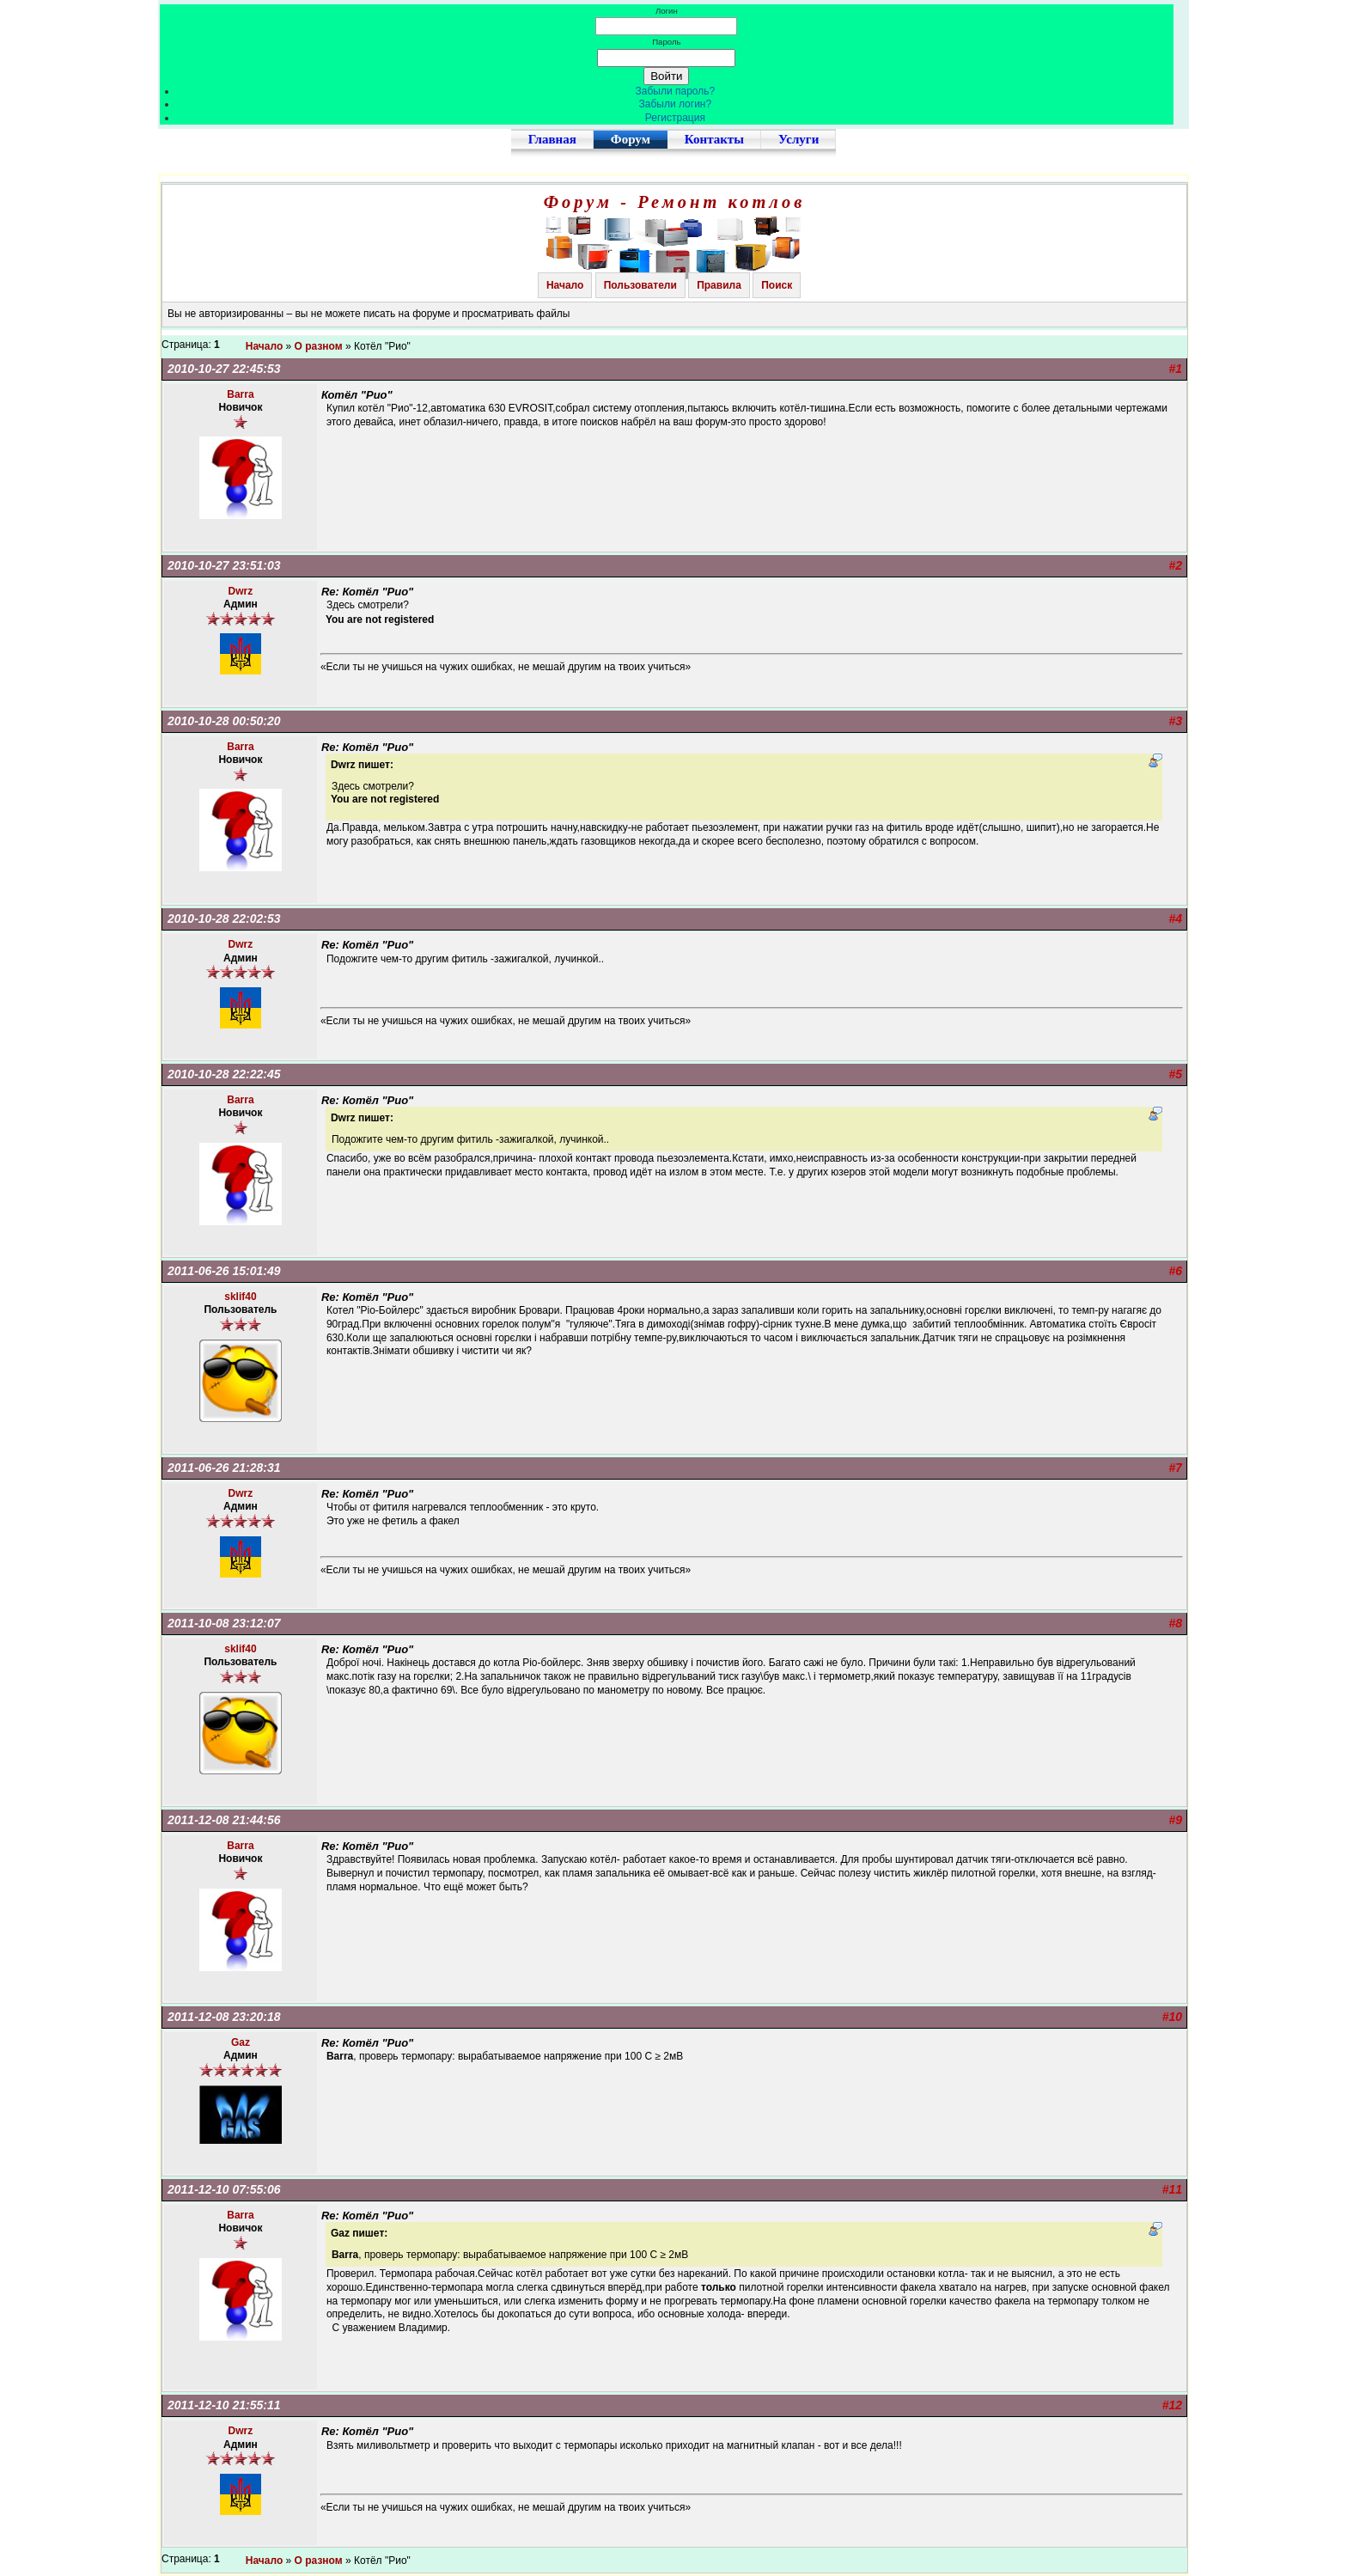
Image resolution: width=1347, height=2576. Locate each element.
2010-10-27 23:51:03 (224, 565)
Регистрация (675, 118)
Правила (719, 285)
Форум (630, 139)
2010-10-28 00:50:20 (224, 721)
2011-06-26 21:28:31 (224, 1467)
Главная (552, 139)
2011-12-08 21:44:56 (224, 1820)
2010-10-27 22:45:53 (224, 368)
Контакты (714, 139)
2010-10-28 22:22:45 (224, 1074)
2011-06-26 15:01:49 (224, 1271)
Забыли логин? (675, 104)
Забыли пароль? (676, 91)
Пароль (666, 41)
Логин (666, 10)
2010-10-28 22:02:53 (224, 918)
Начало (564, 285)
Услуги (798, 139)
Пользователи (640, 285)
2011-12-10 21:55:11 (224, 2405)
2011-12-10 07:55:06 (224, 2189)
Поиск (776, 285)
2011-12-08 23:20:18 (224, 2017)
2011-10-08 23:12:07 (224, 1623)
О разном (319, 346)
